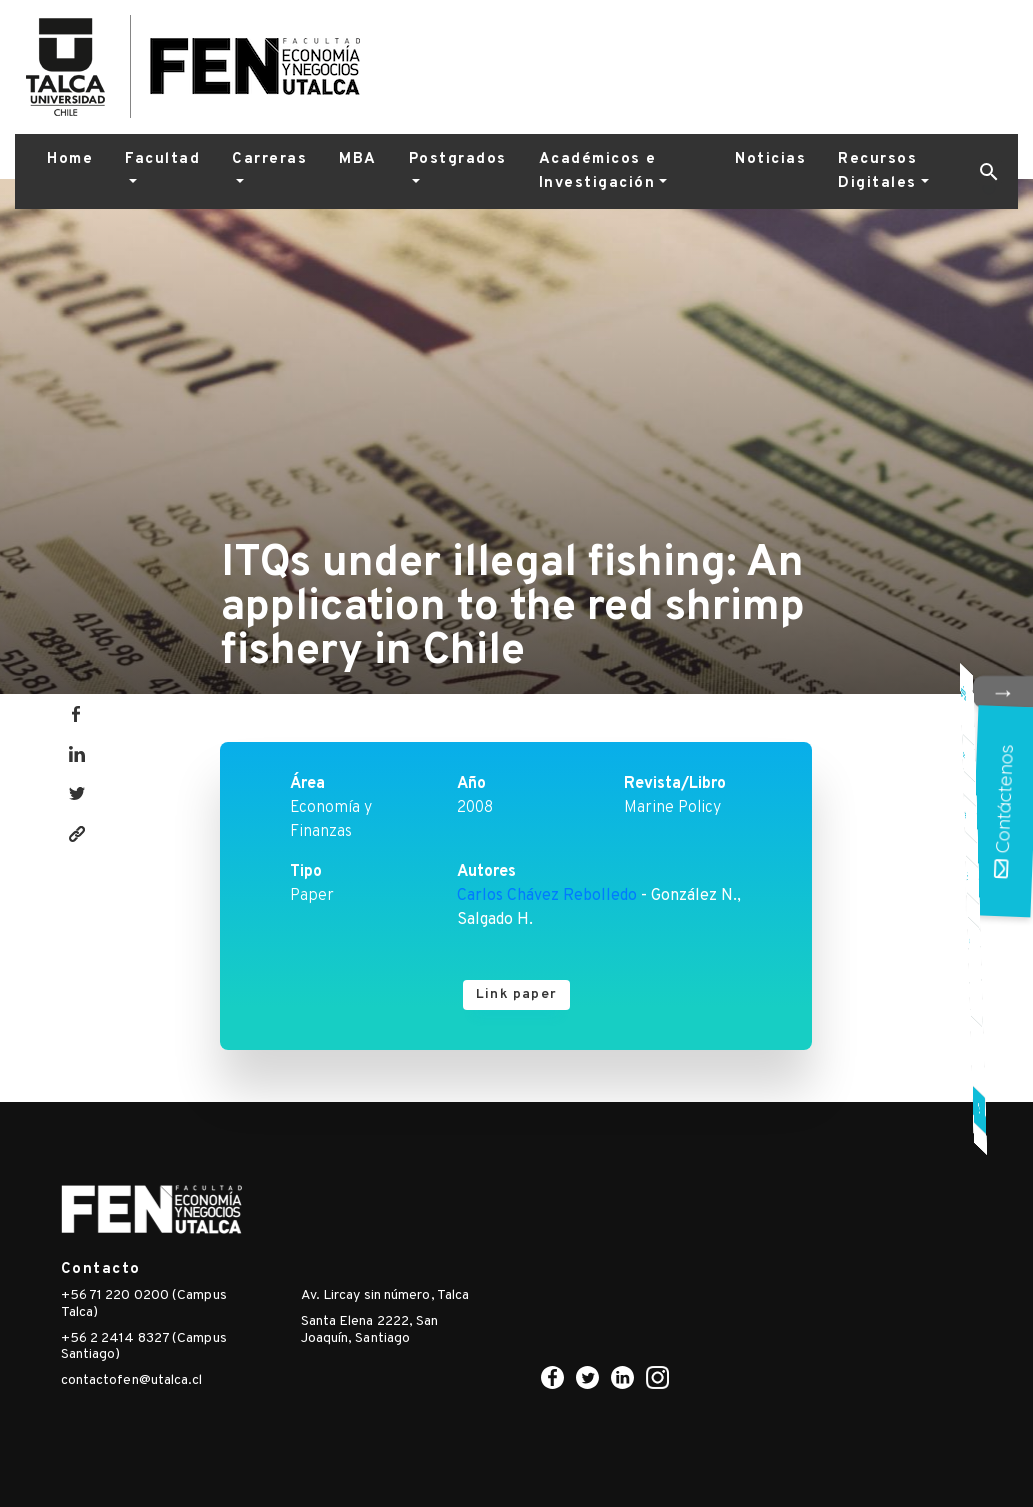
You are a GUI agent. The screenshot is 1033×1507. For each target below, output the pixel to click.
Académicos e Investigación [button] (598, 171)
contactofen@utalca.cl (132, 1380)
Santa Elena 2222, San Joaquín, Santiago (370, 1330)
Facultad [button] (162, 159)
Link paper (516, 994)
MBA (358, 159)
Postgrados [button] (458, 159)
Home (70, 159)
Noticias (770, 159)
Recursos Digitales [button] (877, 171)
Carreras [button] (269, 159)
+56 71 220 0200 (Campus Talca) (144, 1304)
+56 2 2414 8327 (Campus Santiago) (144, 1347)
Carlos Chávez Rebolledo (547, 896)
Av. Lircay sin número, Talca (385, 1295)
